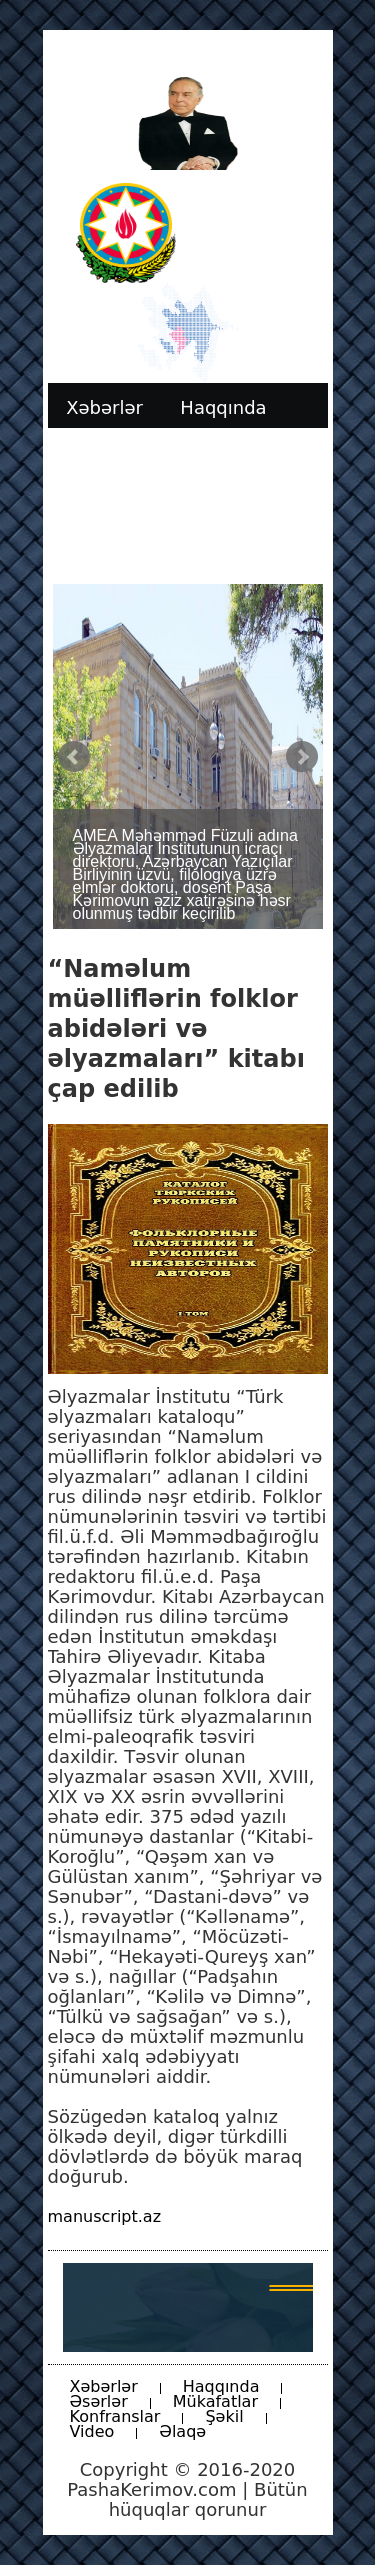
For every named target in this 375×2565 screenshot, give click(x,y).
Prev (74, 757)
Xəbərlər (104, 2386)
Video (92, 2431)
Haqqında (221, 2386)
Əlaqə (182, 2431)
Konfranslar (115, 2416)
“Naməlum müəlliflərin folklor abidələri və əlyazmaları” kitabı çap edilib (176, 1029)
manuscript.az (105, 2216)
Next (302, 757)
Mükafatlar (215, 2401)
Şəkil (224, 2416)
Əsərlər (99, 2401)
